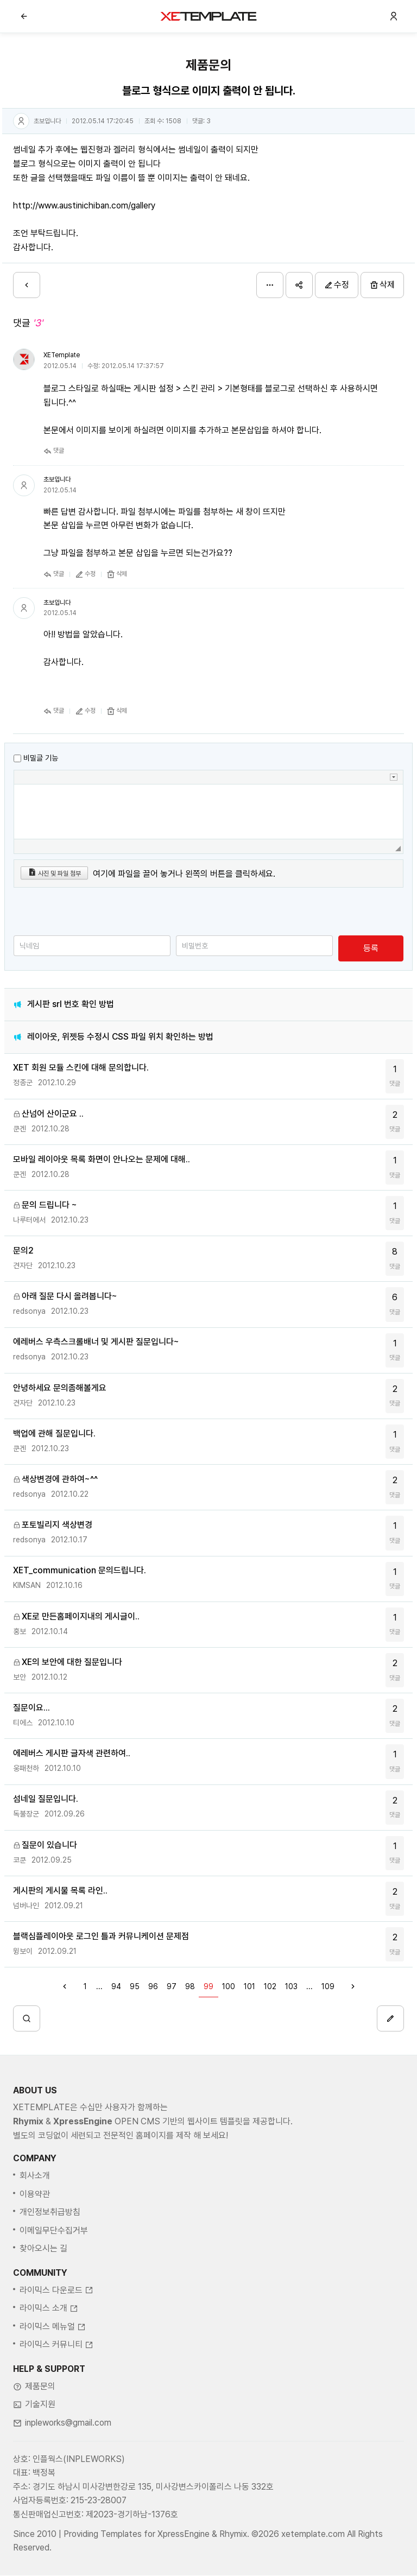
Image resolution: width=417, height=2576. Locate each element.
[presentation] (96, 914)
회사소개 (35, 2216)
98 (190, 1986)
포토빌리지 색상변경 (57, 1525)
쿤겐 (19, 1128)
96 (153, 1986)
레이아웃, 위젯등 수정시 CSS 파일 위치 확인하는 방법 (120, 1036)
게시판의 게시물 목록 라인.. (60, 1890)
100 (228, 1986)
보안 (19, 1677)
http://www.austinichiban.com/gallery (84, 205)
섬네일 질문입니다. (45, 1799)
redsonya (29, 1311)
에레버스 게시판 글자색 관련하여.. (71, 1753)
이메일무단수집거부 (54, 2270)
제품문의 (40, 2426)
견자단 (23, 1265)
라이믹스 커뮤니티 (56, 2385)
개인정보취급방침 (50, 2252)
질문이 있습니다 (49, 1845)
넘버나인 (26, 1905)
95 (135, 1986)
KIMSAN (27, 1585)
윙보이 (23, 1951)
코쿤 (19, 1860)
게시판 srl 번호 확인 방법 (70, 1004)
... (99, 1986)
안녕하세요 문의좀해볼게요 (59, 1388)
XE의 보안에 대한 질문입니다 (72, 1662)
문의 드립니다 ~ (49, 1205)
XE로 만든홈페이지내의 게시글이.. (81, 1616)
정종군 (23, 1082)
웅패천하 (26, 1768)
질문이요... (31, 1707)
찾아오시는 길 (43, 2289)
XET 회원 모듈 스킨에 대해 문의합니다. (81, 1067)
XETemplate (61, 355)
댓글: (201, 121)
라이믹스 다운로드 (56, 2330)
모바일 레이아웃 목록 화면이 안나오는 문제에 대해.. (101, 1159)
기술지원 (40, 2445)
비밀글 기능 (40, 758)
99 (208, 1986)
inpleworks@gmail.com (68, 2463)
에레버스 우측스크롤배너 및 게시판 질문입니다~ (96, 1342)
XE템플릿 (208, 16)
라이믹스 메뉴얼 (53, 2367)
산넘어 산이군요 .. (53, 1114)
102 (270, 1986)
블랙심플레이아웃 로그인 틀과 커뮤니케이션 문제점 (101, 1936)
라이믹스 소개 (49, 2349)
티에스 (23, 1722)
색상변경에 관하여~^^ (60, 1479)
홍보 (19, 1631)
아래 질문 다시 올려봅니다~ (69, 1296)
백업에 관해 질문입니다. (54, 1433)
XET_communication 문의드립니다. (79, 1570)
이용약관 (35, 2234)
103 (291, 1986)
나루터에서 (29, 1220)
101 (249, 1986)
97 (171, 1986)
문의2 (23, 1250)
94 (116, 1986)
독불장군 (26, 1813)
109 (327, 1986)
